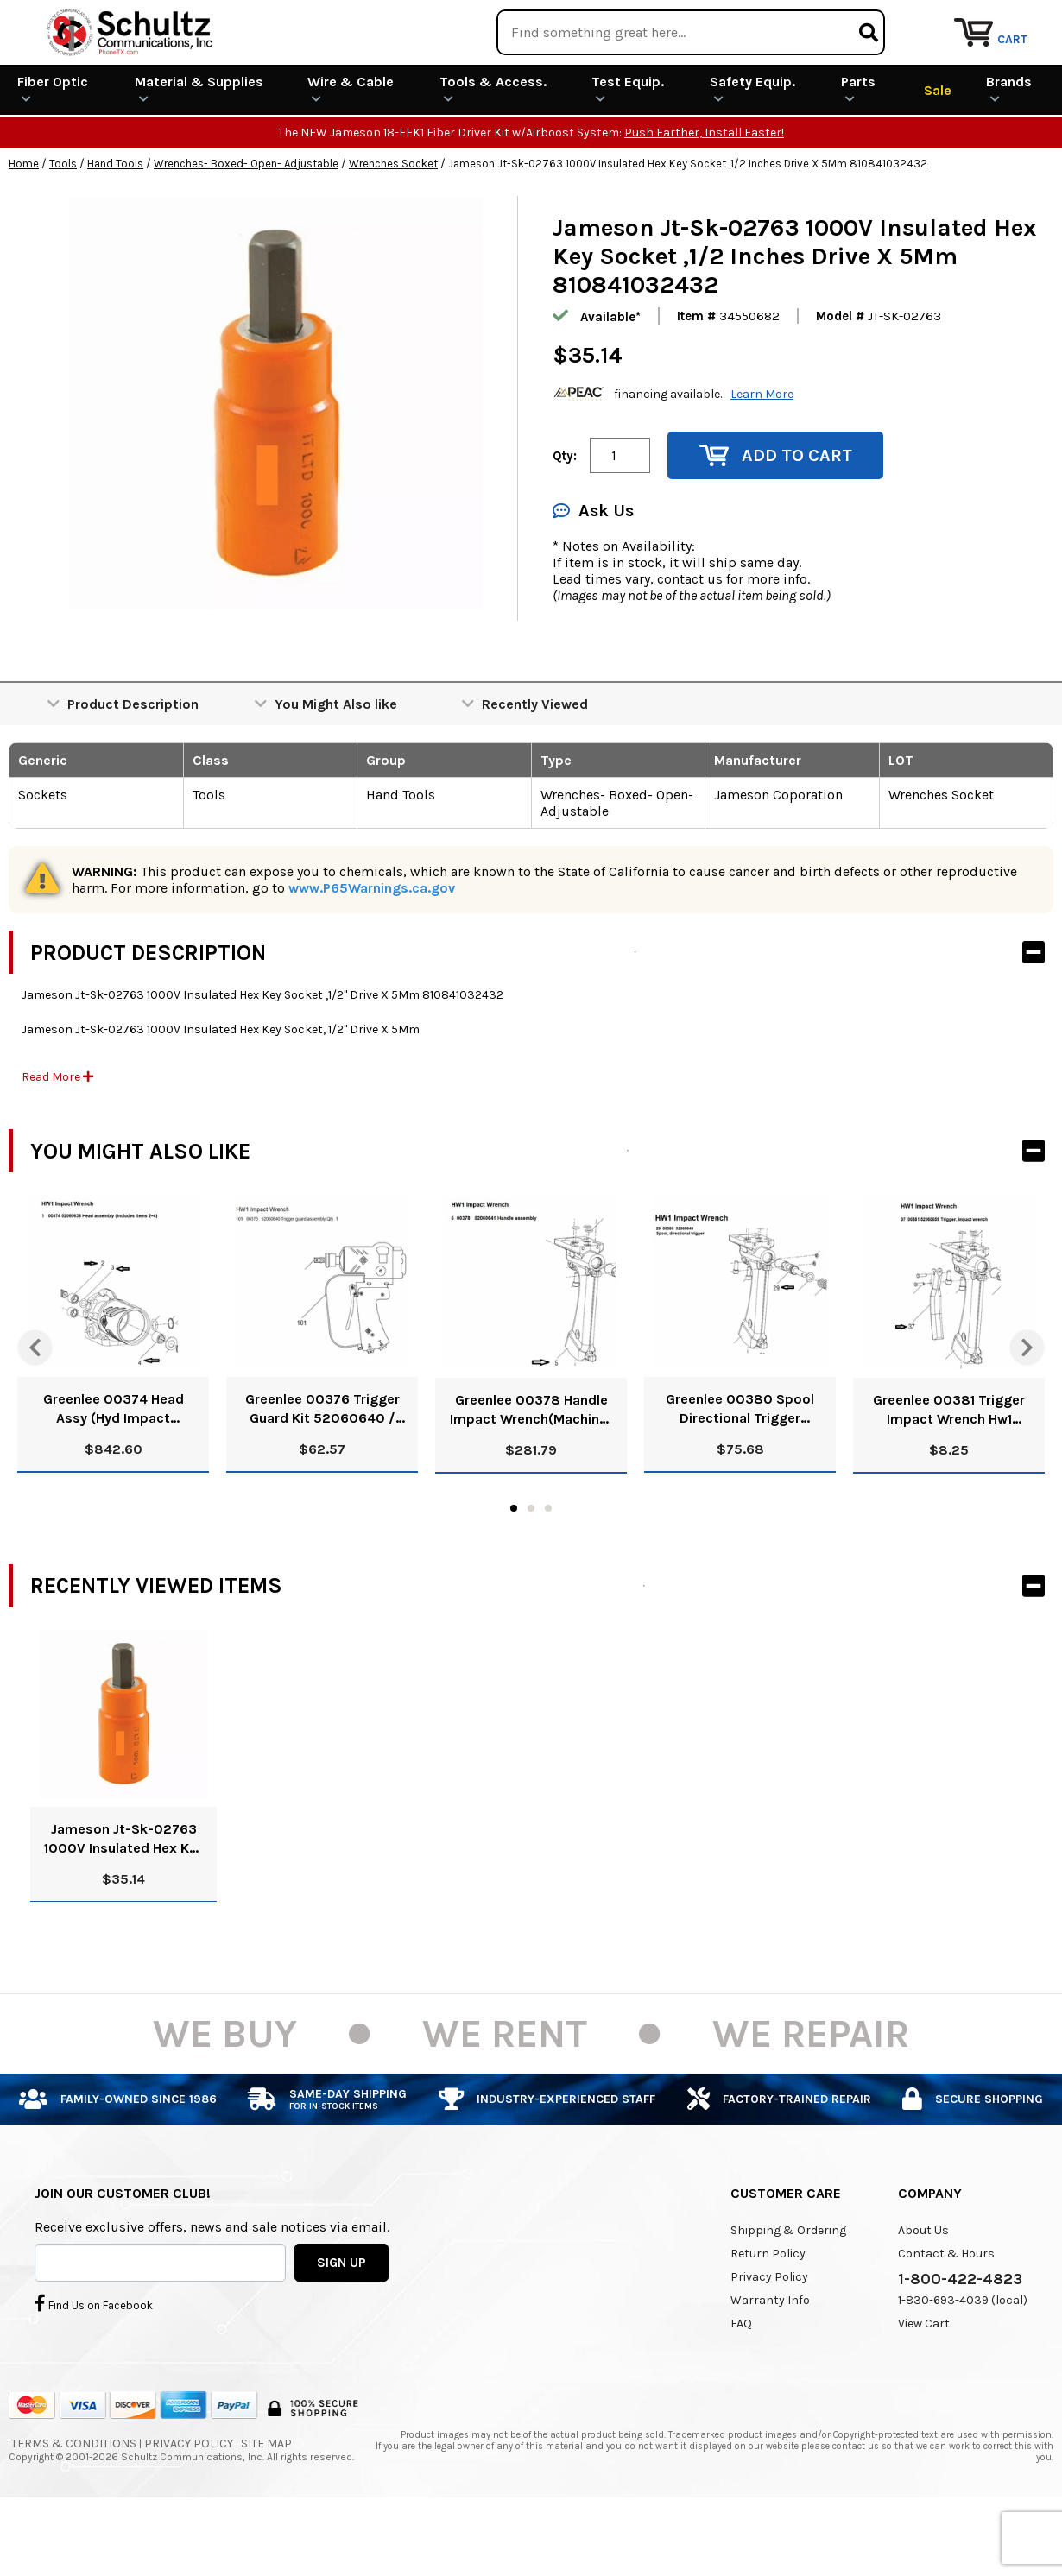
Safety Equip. (752, 151)
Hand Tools (115, 226)
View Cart (924, 2385)
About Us (923, 2292)
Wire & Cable (350, 151)
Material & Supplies (199, 151)
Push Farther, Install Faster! (704, 195)
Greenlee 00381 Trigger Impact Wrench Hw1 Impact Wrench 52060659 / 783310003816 (949, 1472)
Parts (858, 151)
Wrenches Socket (393, 226)
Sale (937, 152)
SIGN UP (341, 2325)
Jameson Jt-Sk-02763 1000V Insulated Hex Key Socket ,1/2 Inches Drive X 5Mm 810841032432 (124, 1901)
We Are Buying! (722, 21)
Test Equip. (627, 151)
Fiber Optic (52, 151)
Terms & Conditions (73, 2505)
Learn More (761, 456)
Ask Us (593, 574)
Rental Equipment (865, 21)
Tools (63, 226)
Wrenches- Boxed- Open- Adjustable (246, 226)
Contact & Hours (946, 2315)
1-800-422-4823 (960, 2341)
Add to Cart (775, 518)
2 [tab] (531, 1570)
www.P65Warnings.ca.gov (371, 951)
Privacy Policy (769, 2339)
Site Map (266, 2505)
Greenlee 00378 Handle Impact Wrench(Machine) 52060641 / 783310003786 (531, 1472)
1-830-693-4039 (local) (962, 2362)
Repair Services (1008, 21)
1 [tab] (513, 1570)
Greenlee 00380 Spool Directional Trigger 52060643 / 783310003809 (740, 1472)
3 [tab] (548, 1570)
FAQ (741, 2385)
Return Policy (768, 2315)
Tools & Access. (493, 151)
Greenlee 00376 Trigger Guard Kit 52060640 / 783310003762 (322, 1472)
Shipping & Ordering (788, 2292)
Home (24, 226)
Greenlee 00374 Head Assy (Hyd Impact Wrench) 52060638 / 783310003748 (113, 1472)
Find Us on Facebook (94, 2366)
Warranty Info (770, 2362)
